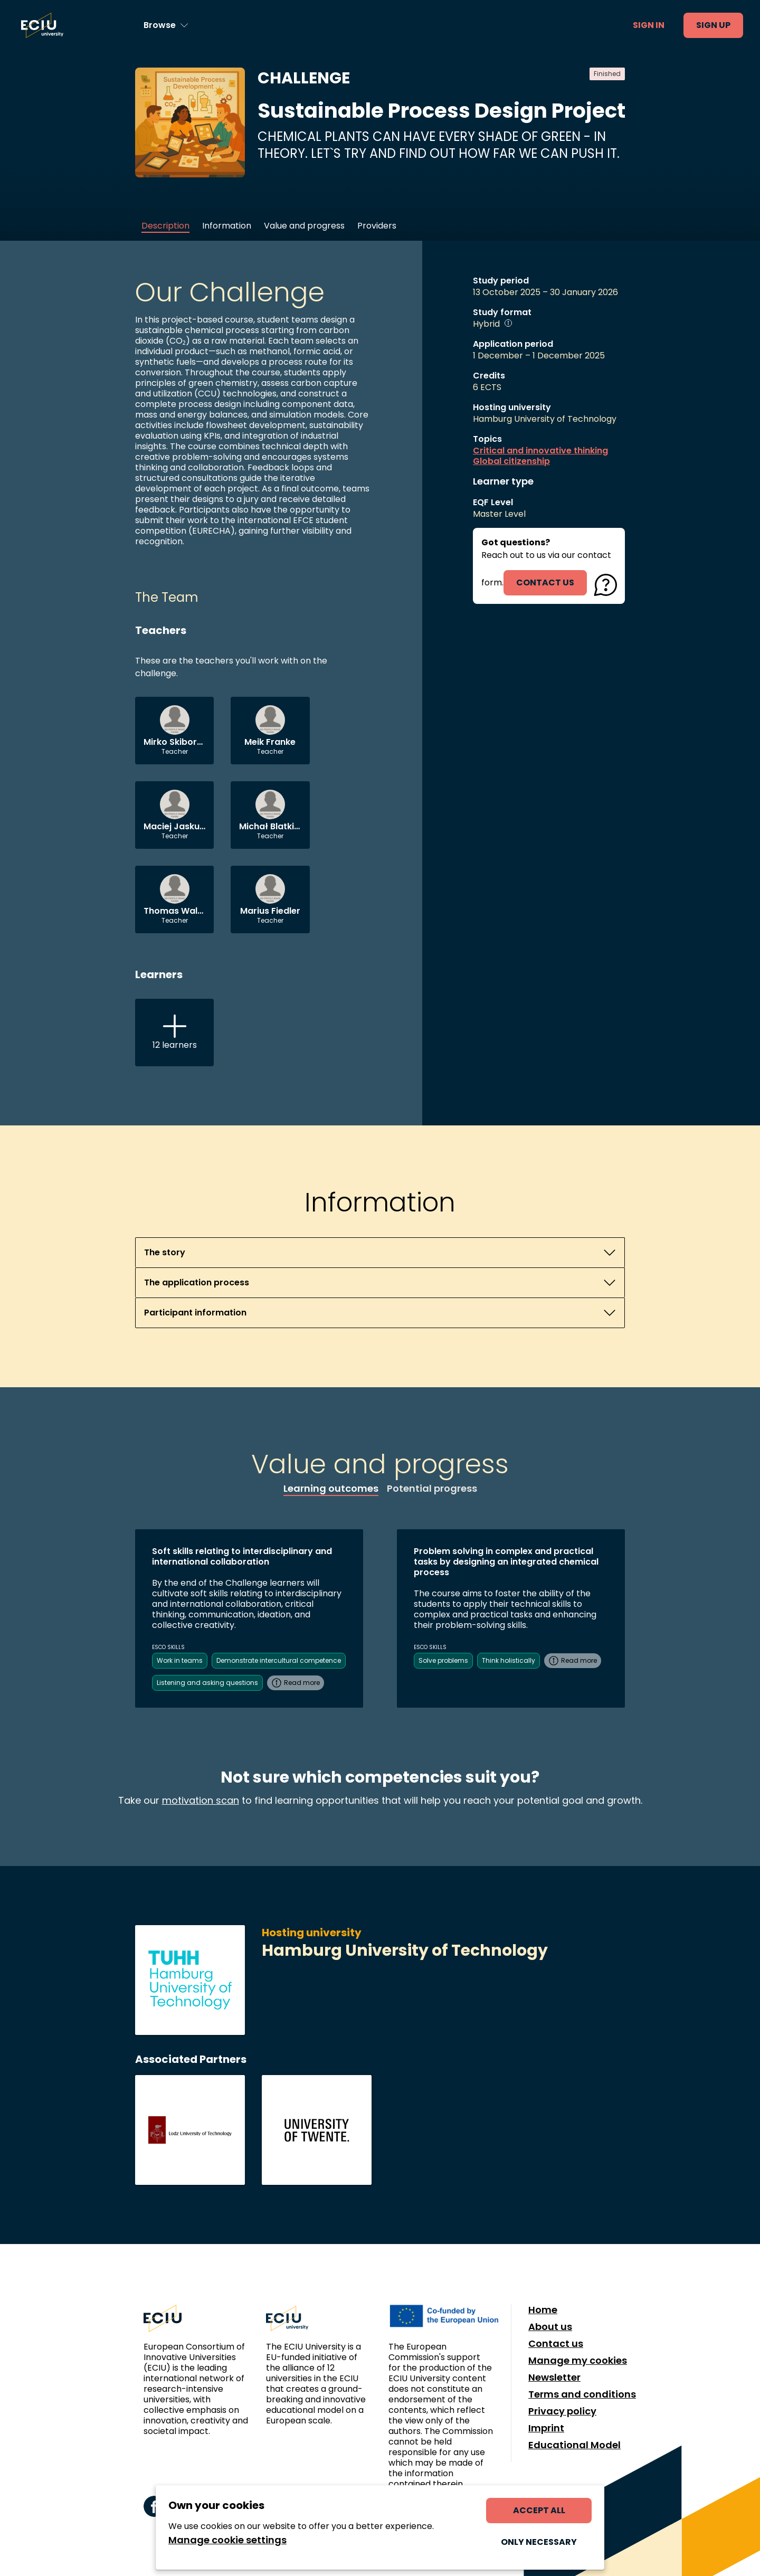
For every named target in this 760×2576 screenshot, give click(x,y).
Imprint (546, 2428)
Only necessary (539, 2542)
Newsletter (554, 2377)
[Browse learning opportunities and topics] (166, 25)
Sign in (648, 25)
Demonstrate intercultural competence (278, 1660)
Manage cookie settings (227, 2540)
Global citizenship (511, 461)
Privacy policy (562, 2411)
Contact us (555, 2343)
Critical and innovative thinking (540, 451)
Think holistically (508, 1660)
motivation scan (200, 1800)
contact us (545, 582)
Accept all (539, 2510)
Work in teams (180, 1660)
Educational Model (574, 2445)
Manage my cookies (577, 2360)
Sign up (713, 25)
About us (550, 2327)
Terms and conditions (582, 2394)
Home (542, 2310)
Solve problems (443, 1660)
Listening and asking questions (207, 1682)
